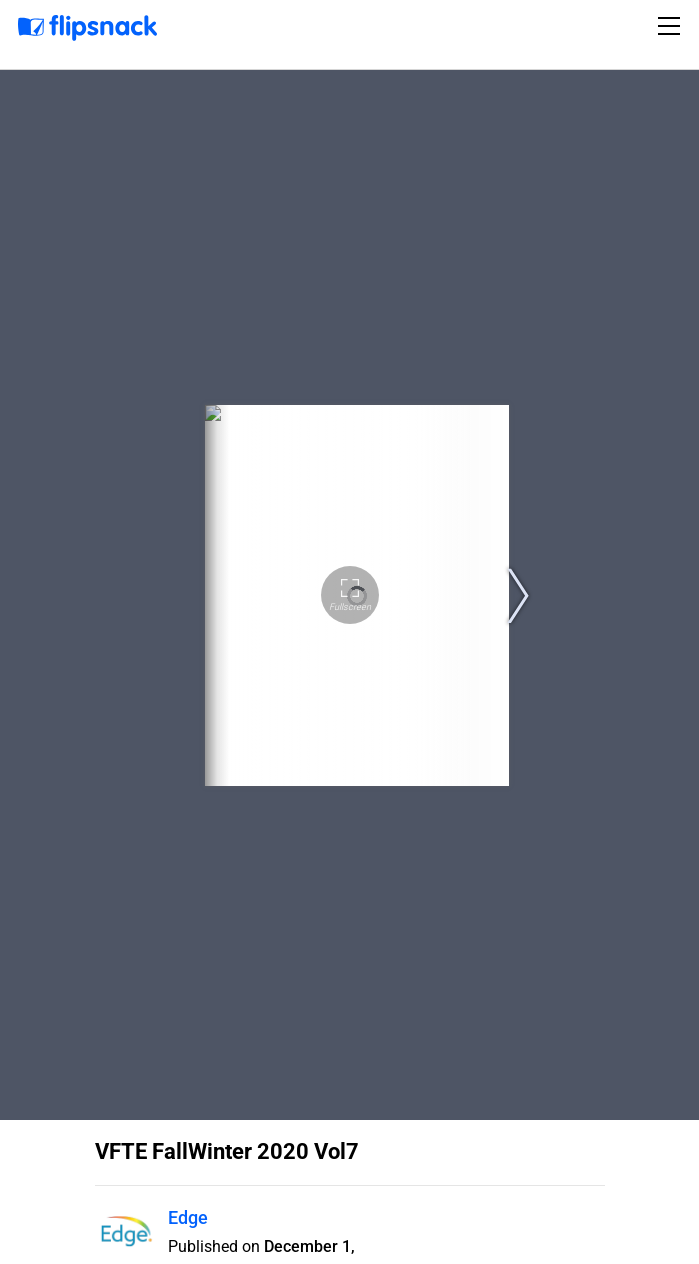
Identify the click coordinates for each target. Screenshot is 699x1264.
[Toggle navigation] (672, 26)
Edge (188, 1217)
